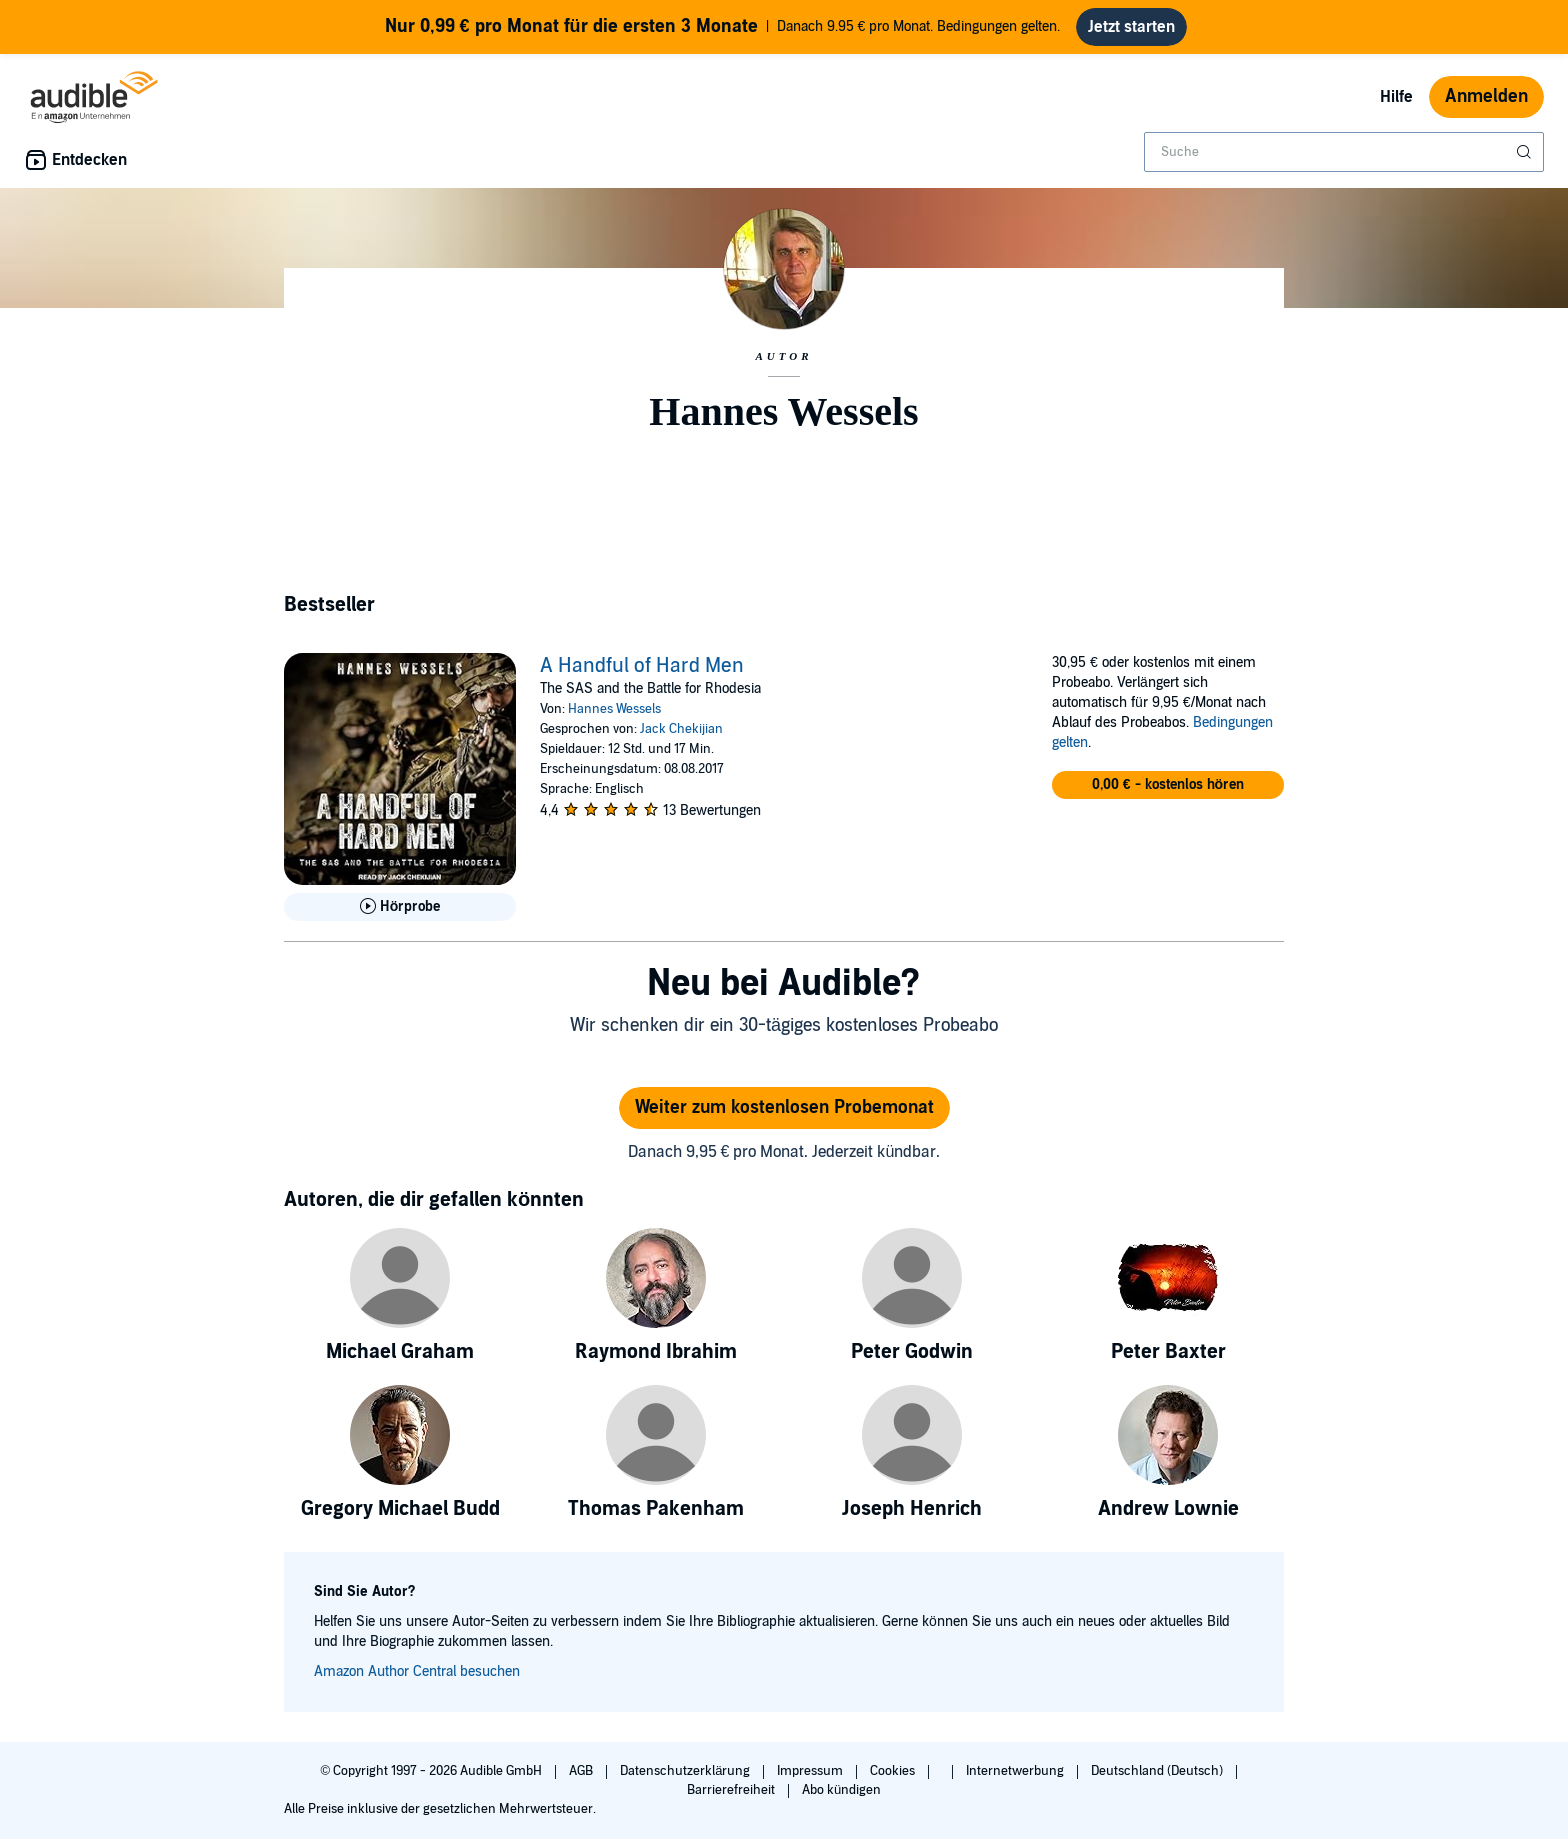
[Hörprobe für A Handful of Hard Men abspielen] (400, 907)
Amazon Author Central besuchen (417, 1671)
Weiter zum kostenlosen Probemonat (784, 1107)
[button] (1168, 785)
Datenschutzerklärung (686, 1771)
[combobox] (1344, 152)
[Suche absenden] (1526, 152)
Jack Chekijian (681, 729)
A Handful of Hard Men (642, 666)
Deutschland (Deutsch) (1158, 1771)
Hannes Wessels (614, 709)
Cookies (894, 1771)
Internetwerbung (1016, 1771)
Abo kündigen (841, 1790)
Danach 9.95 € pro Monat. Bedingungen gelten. (723, 27)
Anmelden (1486, 96)
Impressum (811, 1771)
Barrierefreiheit (732, 1790)
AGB (582, 1771)
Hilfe (1396, 97)
